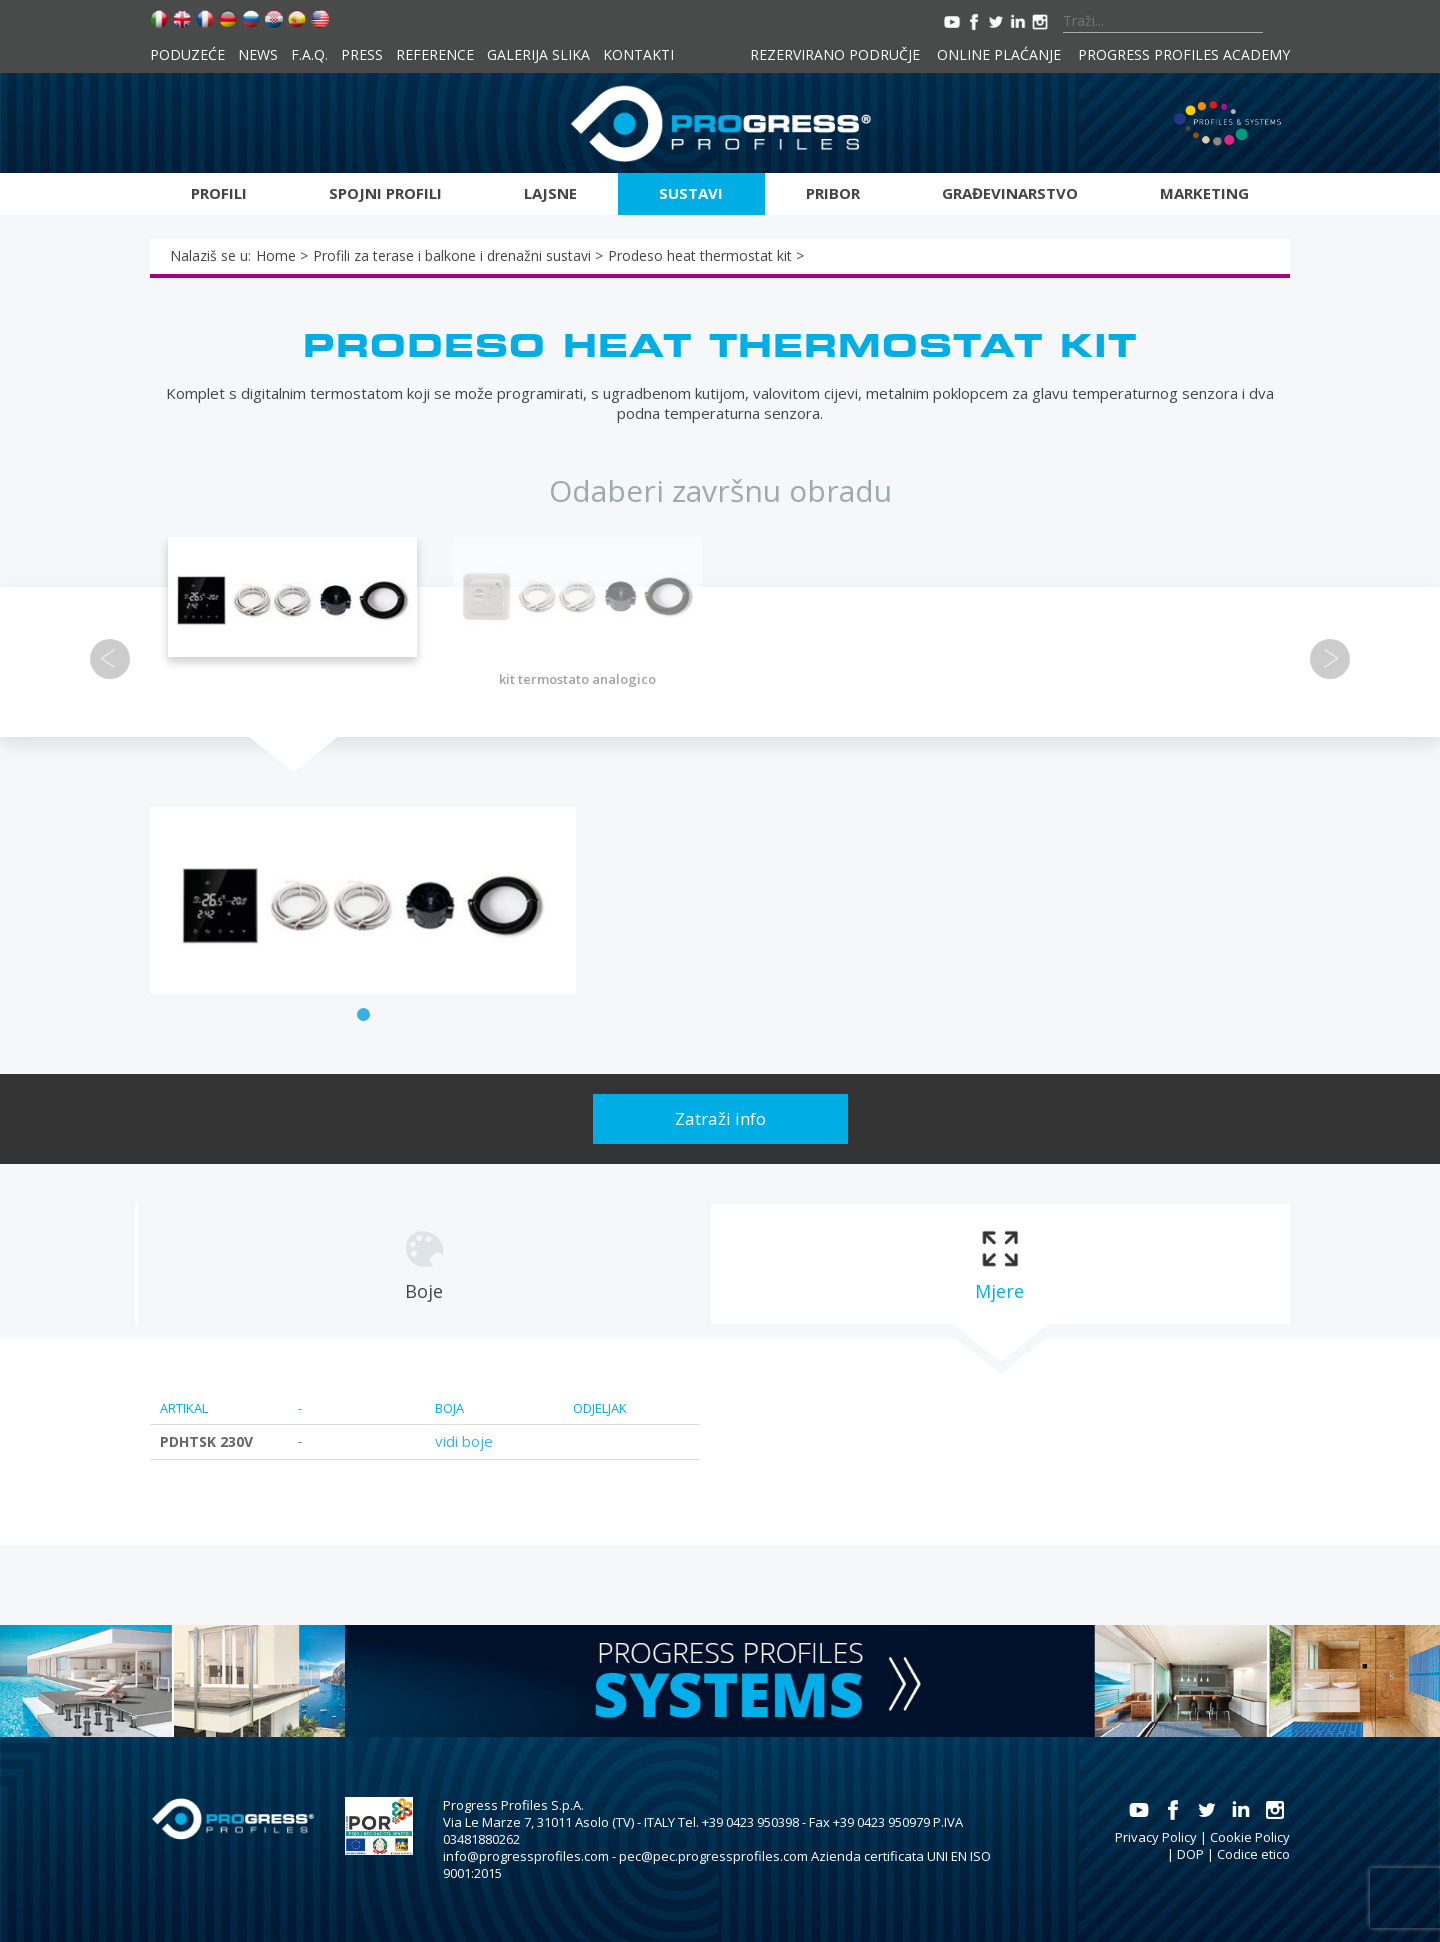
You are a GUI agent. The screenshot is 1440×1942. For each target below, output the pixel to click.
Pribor (833, 193)
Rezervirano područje (835, 54)
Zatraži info (720, 1118)
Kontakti (638, 54)
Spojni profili (385, 193)
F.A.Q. (309, 54)
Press (362, 54)
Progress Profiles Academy (1184, 54)
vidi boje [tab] (464, 1441)
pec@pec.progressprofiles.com (713, 1856)
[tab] (423, 1264)
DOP (1190, 1854)
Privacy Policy (1156, 1837)
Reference (435, 54)
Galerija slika (538, 54)
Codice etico (1253, 1854)
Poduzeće (187, 54)
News (258, 54)
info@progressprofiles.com (526, 1856)
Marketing (1204, 193)
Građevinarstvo (1010, 193)
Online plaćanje (999, 54)
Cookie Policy (1250, 1837)
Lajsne (550, 193)
